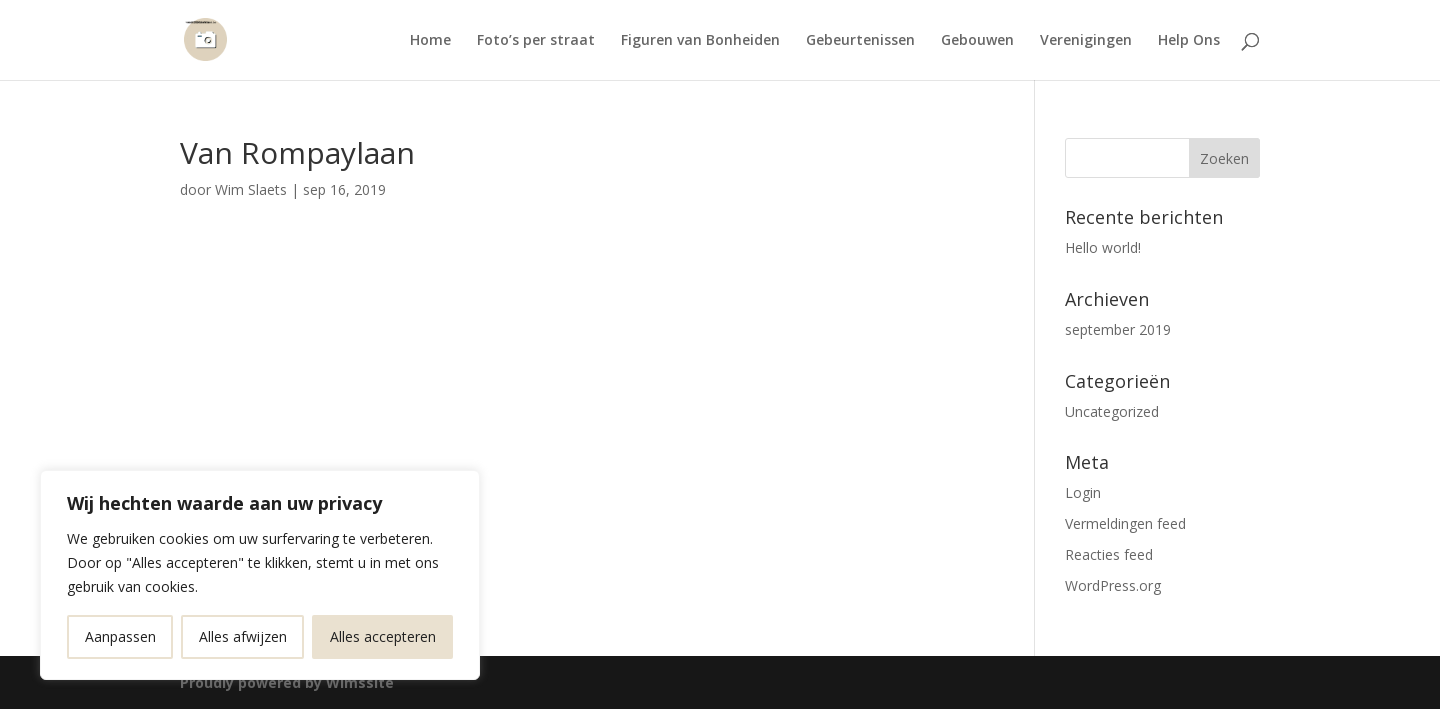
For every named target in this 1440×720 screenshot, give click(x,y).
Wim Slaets (251, 189)
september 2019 (1118, 329)
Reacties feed (1109, 554)
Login (1083, 492)
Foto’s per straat (536, 41)
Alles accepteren (383, 636)
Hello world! (1103, 247)
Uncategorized (1112, 411)
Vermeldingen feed (1125, 523)
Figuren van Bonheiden (700, 41)
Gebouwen (977, 41)
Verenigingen (1086, 41)
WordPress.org (1113, 585)
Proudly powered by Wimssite (287, 682)
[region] (260, 575)
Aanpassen (120, 636)
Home (430, 41)
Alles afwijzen (243, 636)
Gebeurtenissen (860, 41)
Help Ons (1189, 41)
